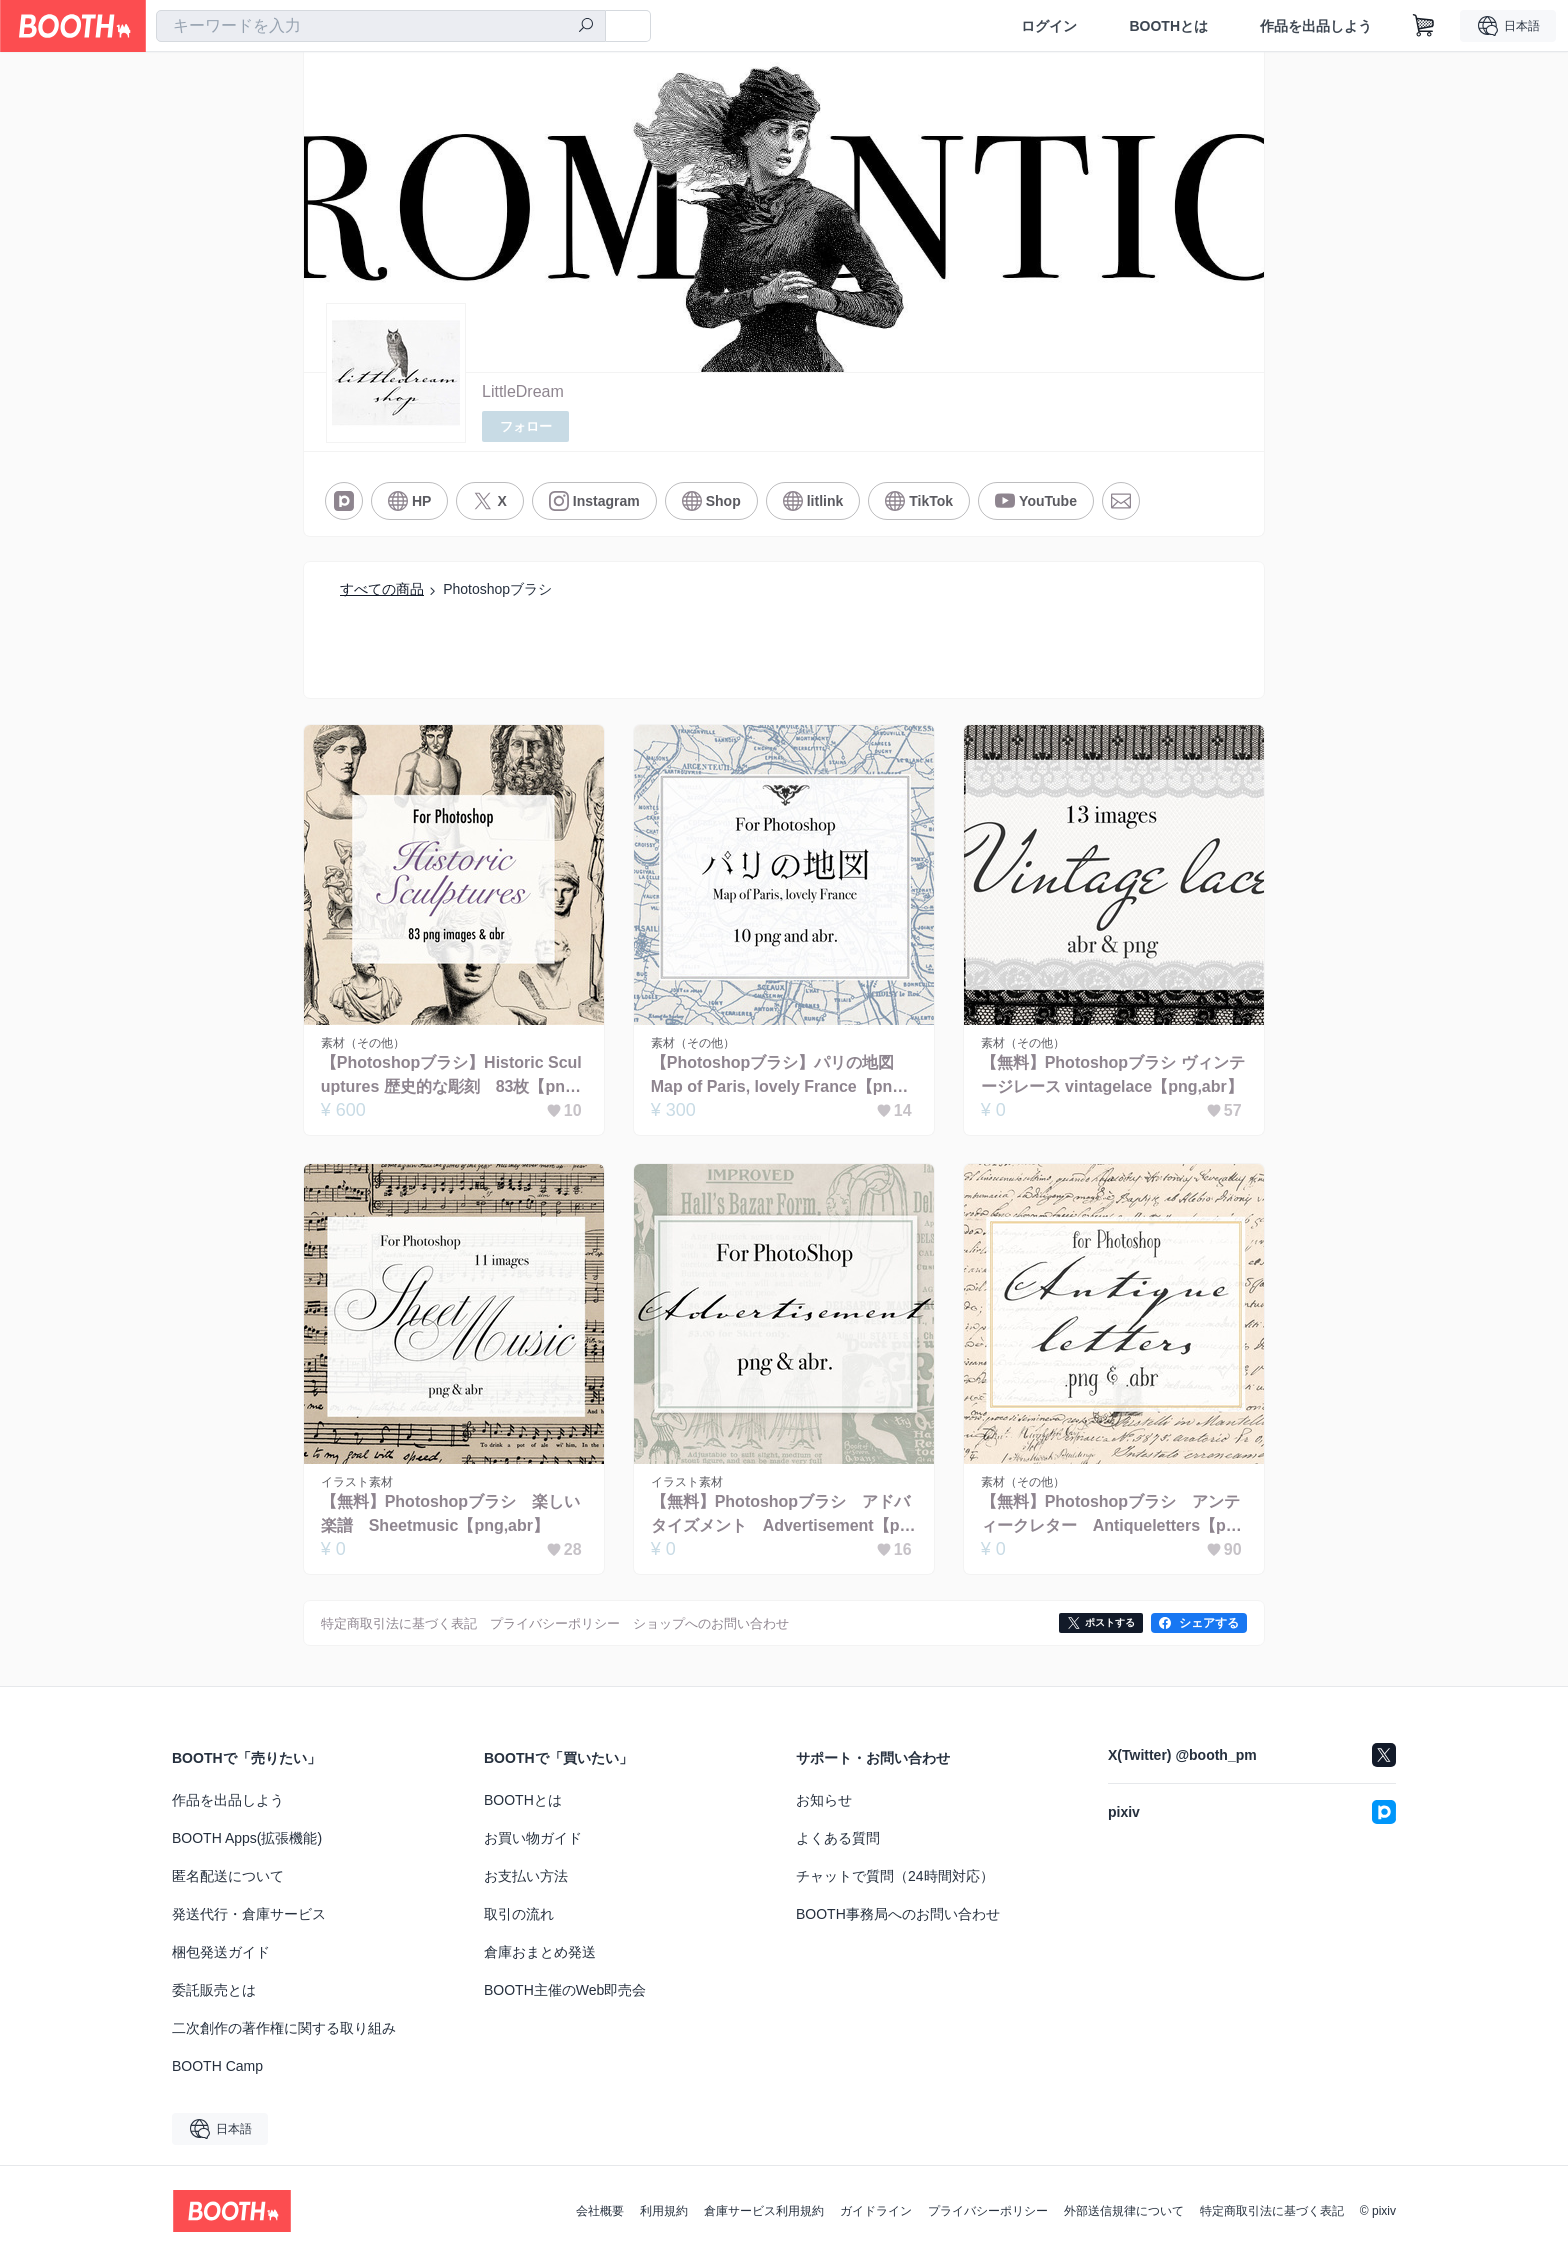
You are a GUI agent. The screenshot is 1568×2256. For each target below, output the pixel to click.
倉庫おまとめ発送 (540, 1952)
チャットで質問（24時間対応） (895, 1876)
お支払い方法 (526, 1876)
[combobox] (381, 26)
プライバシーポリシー (988, 2211)
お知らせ (824, 1800)
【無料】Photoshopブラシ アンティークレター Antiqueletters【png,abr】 (1111, 1516)
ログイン (1049, 26)
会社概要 (600, 2211)
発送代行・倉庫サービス (249, 1914)
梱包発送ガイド (221, 1952)
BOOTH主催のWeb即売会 (565, 1990)
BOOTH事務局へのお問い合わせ (898, 1914)
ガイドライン (876, 2211)
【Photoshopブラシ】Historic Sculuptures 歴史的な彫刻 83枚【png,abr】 (451, 1077)
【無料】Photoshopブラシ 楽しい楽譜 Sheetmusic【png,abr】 (451, 1514)
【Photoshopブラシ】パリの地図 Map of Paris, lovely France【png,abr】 (783, 1077)
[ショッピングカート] (1424, 26)
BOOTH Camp (217, 2066)
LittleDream (523, 391)
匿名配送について (228, 1876)
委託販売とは (214, 1990)
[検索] (586, 27)
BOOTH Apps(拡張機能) (247, 1838)
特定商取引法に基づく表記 (1272, 2211)
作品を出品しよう (1316, 26)
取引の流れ (519, 1914)
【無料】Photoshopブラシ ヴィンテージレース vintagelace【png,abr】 (1113, 1075)
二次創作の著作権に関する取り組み (284, 2028)
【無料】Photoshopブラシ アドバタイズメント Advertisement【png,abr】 (781, 1516)
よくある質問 (838, 1838)
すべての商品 (382, 589)
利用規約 (664, 2211)
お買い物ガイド (533, 1838)
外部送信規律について (1124, 2211)
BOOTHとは (1168, 26)
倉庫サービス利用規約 (764, 2211)
